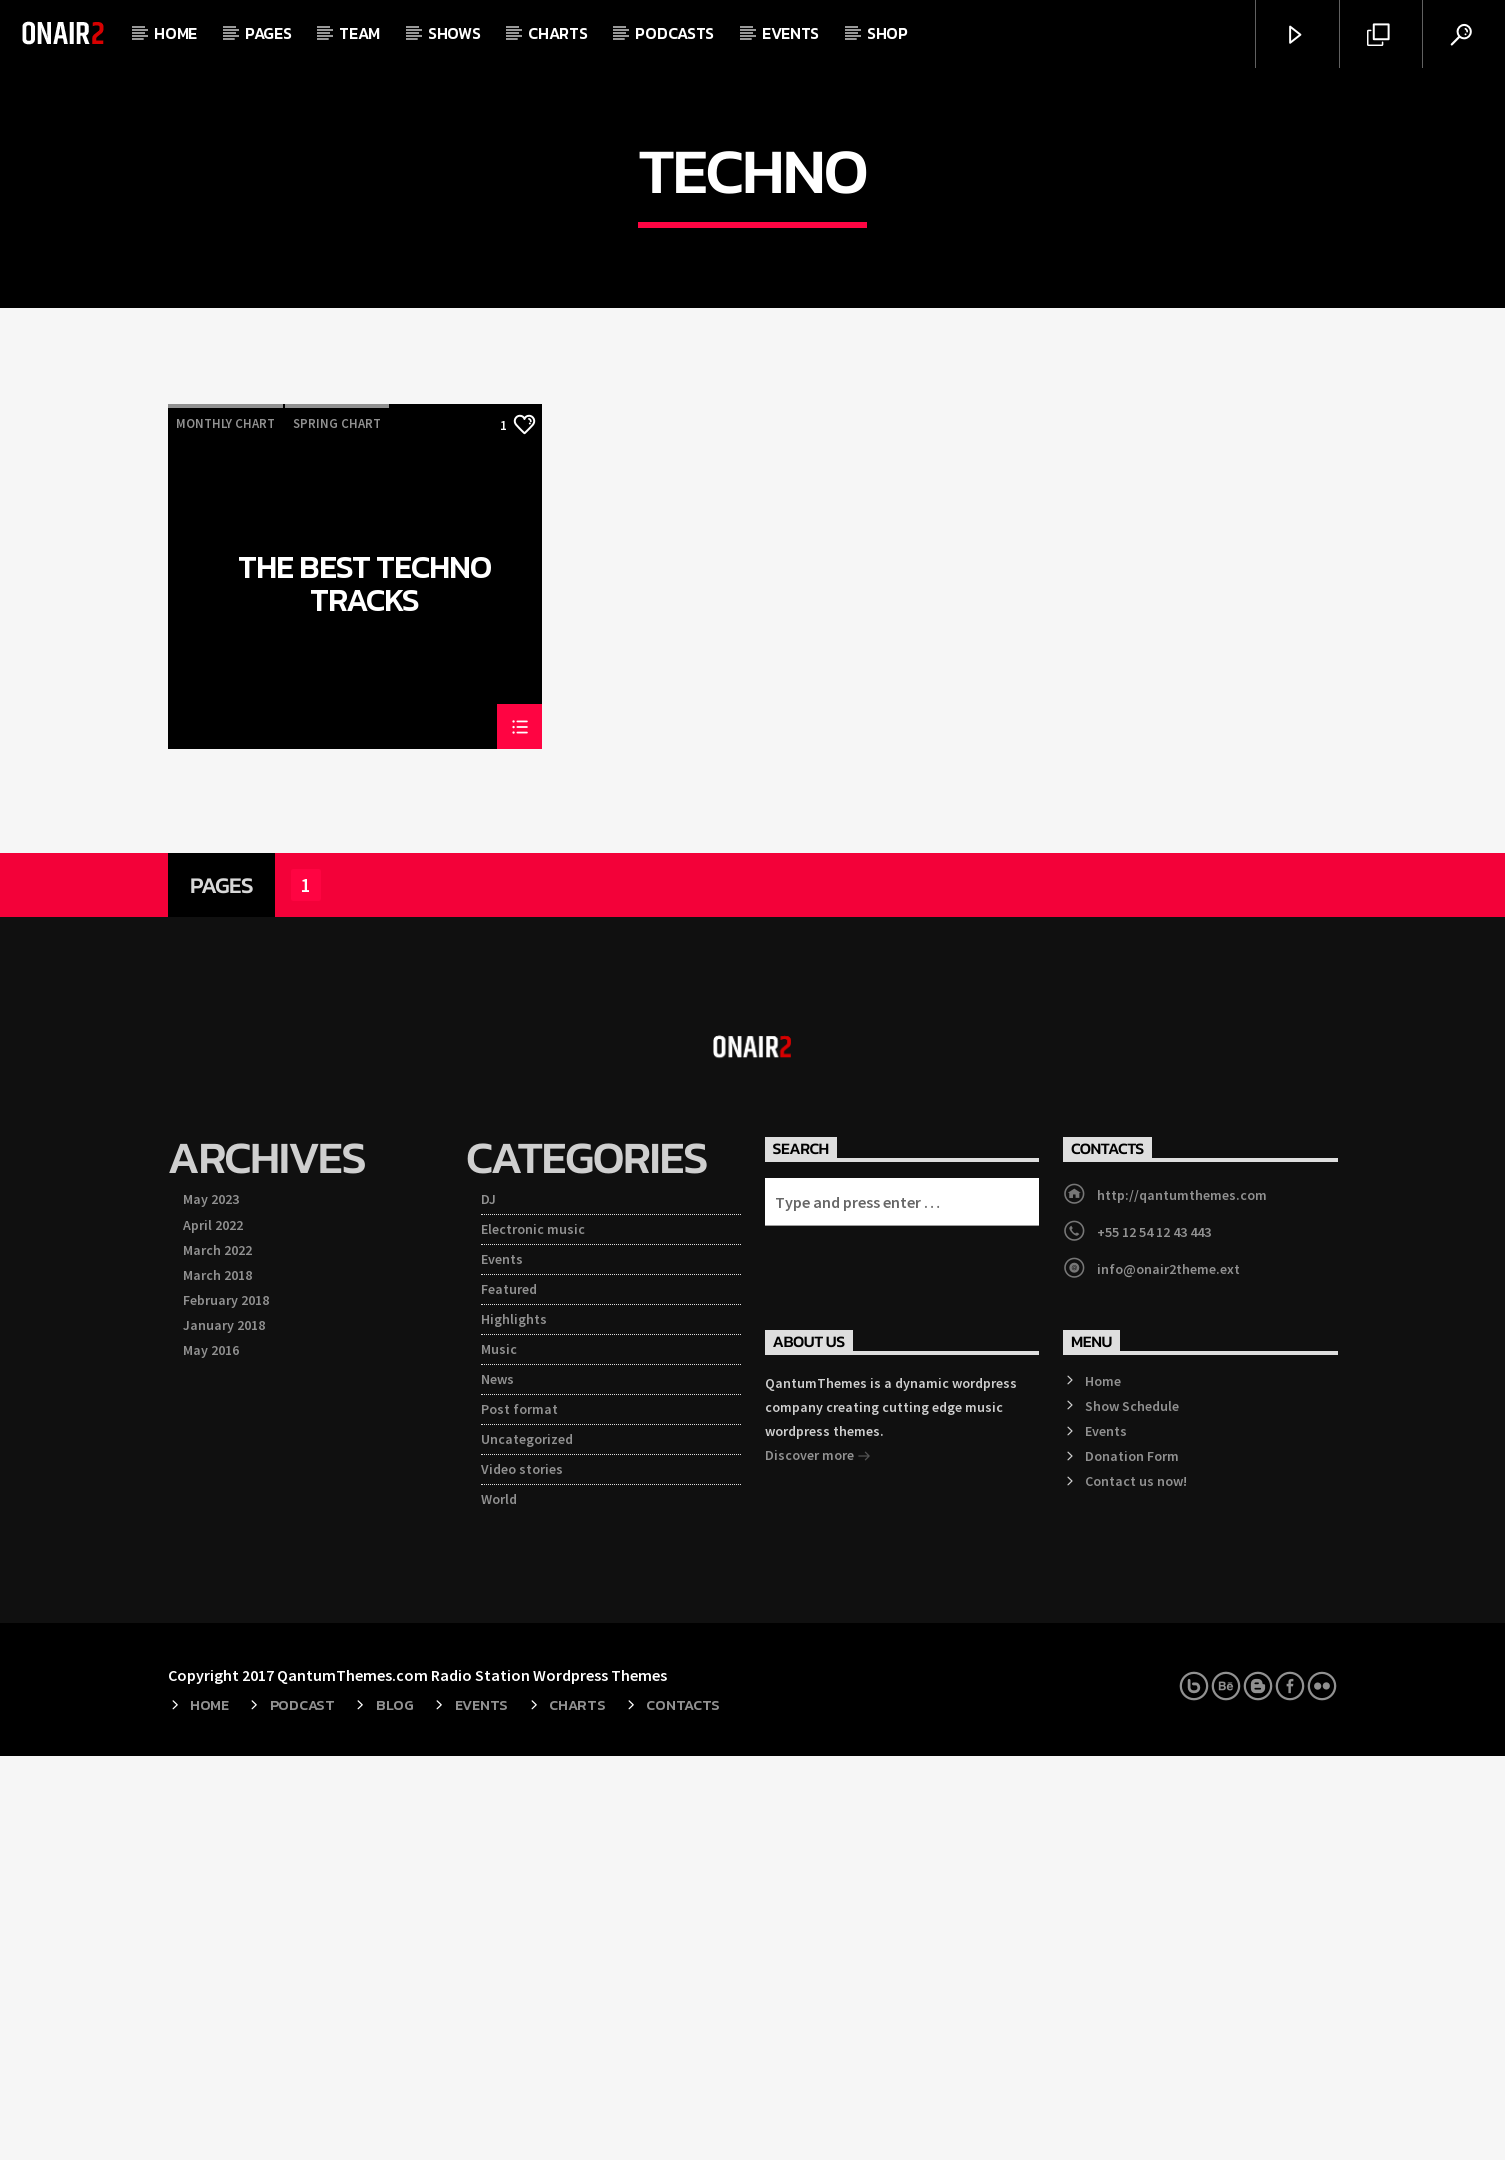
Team (359, 33)
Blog (395, 2109)
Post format (519, 1813)
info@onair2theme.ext (1168, 1673)
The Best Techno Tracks (365, 987)
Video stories (522, 1873)
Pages (268, 33)
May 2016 (211, 1754)
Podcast (302, 2109)
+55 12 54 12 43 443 (1154, 1636)
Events (790, 33)
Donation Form (1132, 1860)
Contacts (683, 2109)
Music (499, 1753)
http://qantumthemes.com (1182, 1599)
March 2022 (217, 1654)
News (497, 1783)
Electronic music (533, 1633)
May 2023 (211, 1603)
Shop (887, 33)
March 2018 (217, 1679)
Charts (557, 33)
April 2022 (213, 1629)
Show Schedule (1132, 1810)
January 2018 (224, 1729)
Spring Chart (337, 827)
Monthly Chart (225, 827)
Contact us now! (1136, 1885)
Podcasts (674, 33)
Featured (509, 1693)
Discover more (818, 1861)
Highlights (514, 1723)
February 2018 (226, 1704)
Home (175, 33)
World (499, 1903)
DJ (488, 1603)
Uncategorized (527, 1843)
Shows (454, 33)
